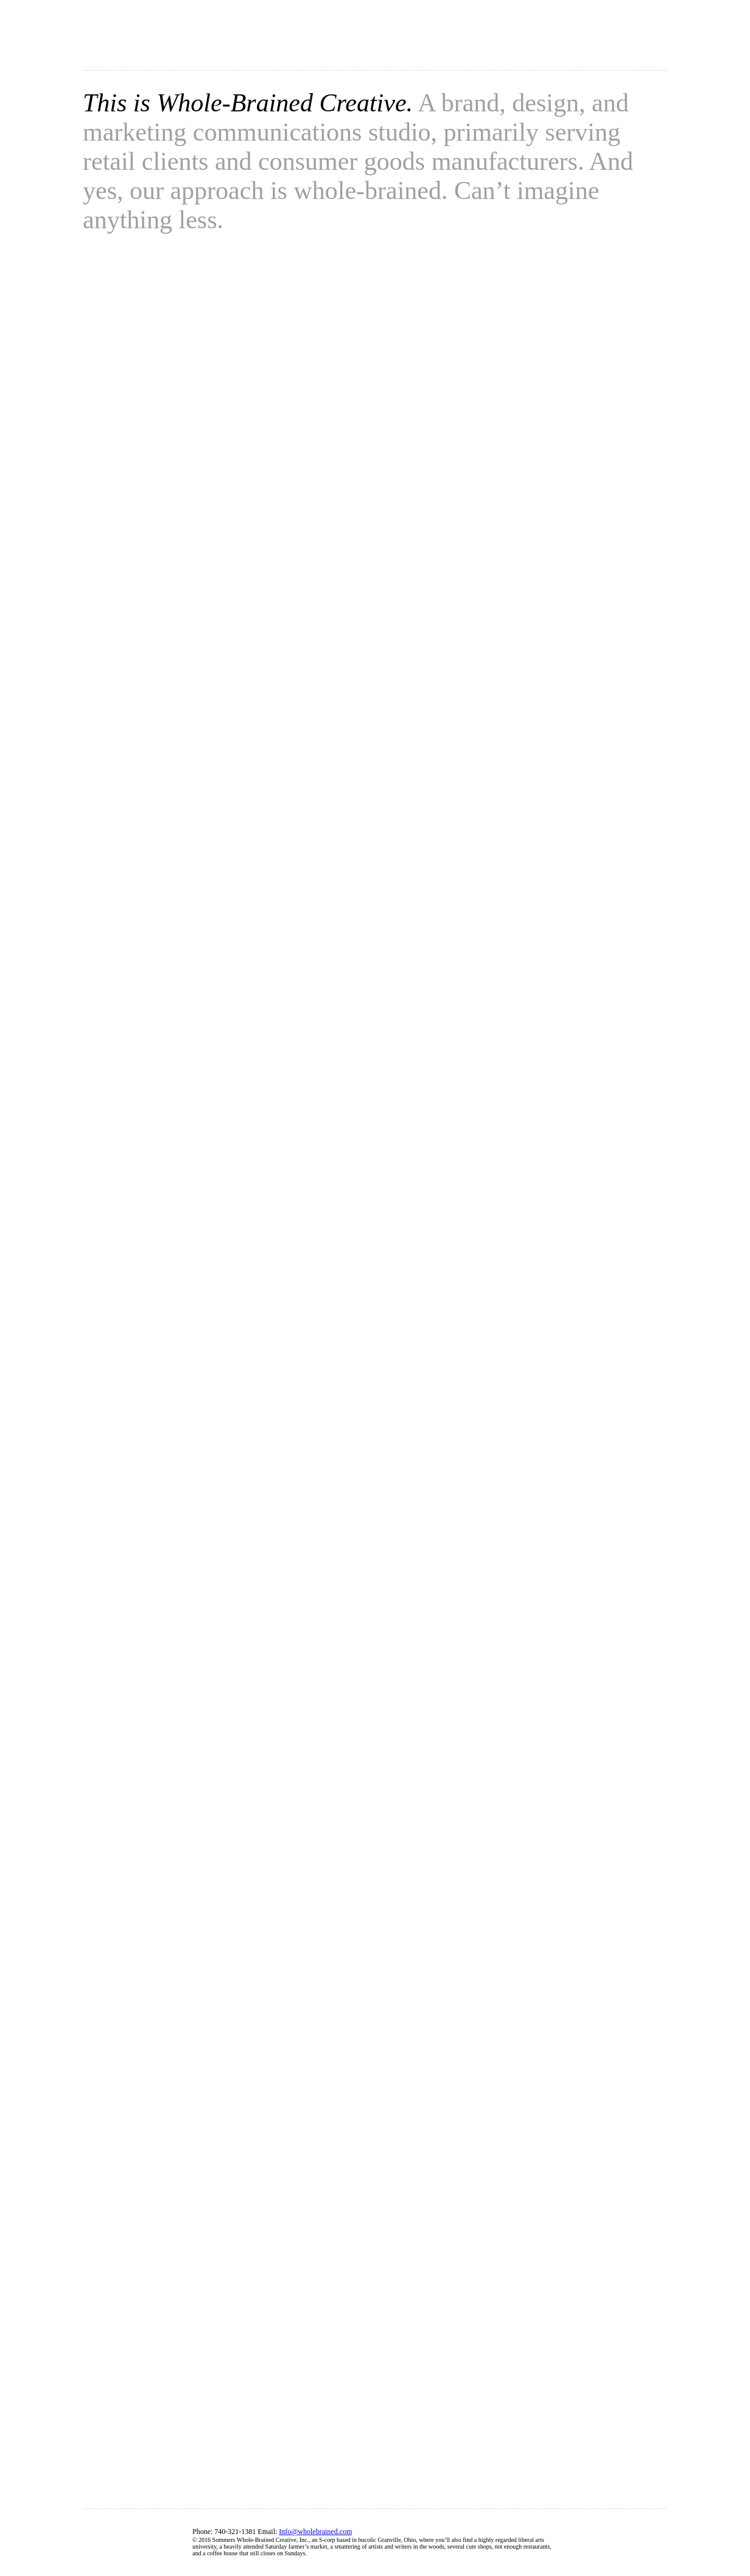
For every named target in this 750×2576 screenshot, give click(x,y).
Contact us (625, 40)
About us (417, 40)
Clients (489, 40)
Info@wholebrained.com (315, 2531)
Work (553, 40)
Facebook (610, 2542)
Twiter (652, 2542)
